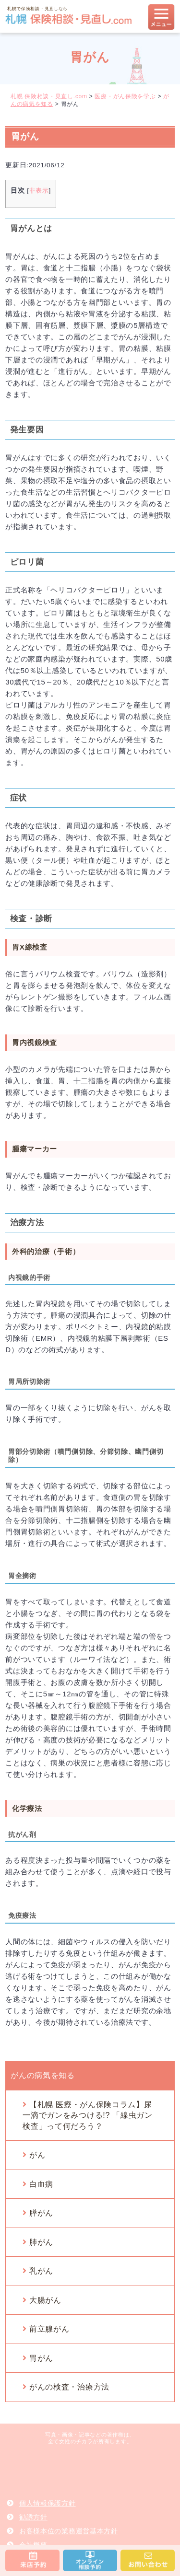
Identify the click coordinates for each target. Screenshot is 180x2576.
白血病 (41, 2184)
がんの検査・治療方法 (69, 2387)
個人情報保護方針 (47, 2503)
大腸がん (45, 2300)
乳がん (41, 2271)
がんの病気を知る (43, 2075)
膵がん (41, 2213)
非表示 (39, 190)
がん (37, 2155)
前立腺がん (49, 2329)
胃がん (41, 2358)
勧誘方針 (33, 2517)
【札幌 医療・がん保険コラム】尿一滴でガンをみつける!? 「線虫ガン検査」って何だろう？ (87, 2115)
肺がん (41, 2242)
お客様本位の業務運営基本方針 (68, 2531)
